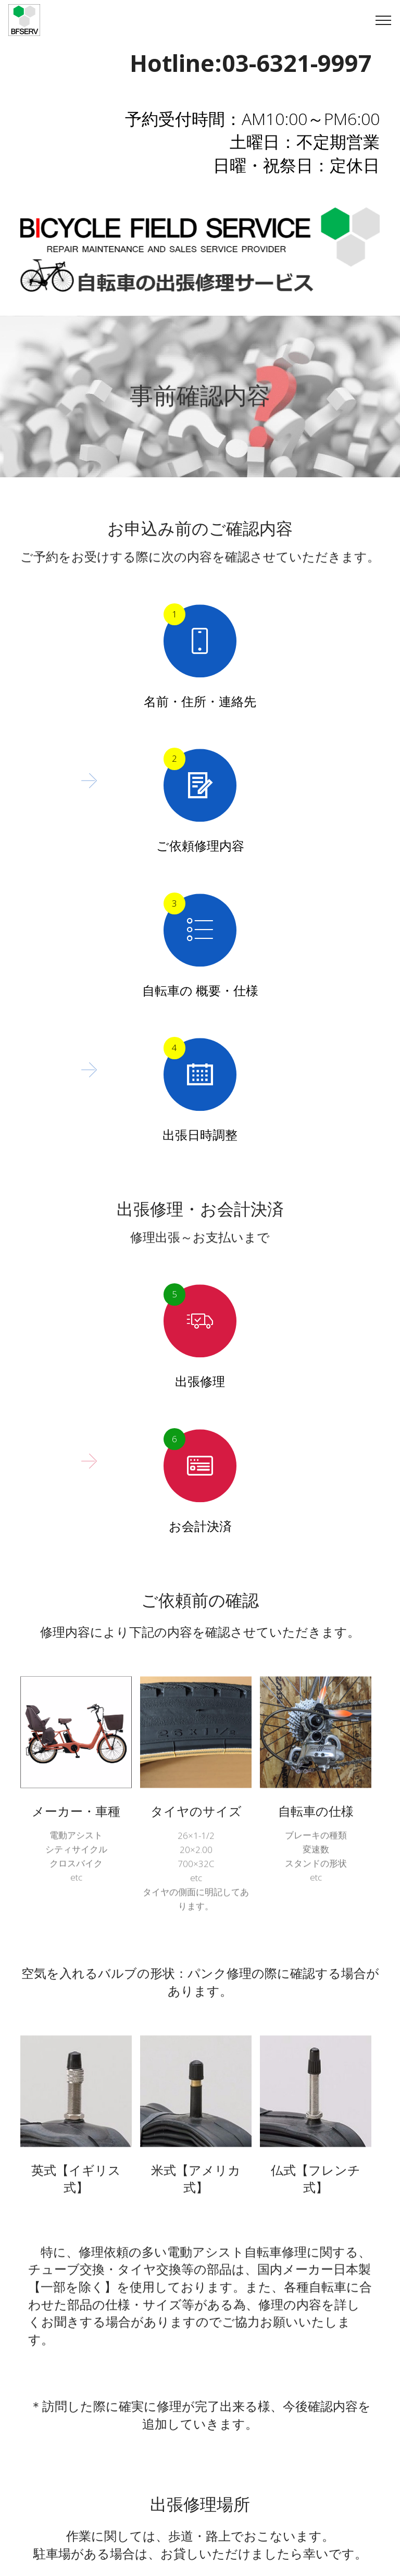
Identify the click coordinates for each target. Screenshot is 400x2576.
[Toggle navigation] (384, 20)
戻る (200, 2459)
